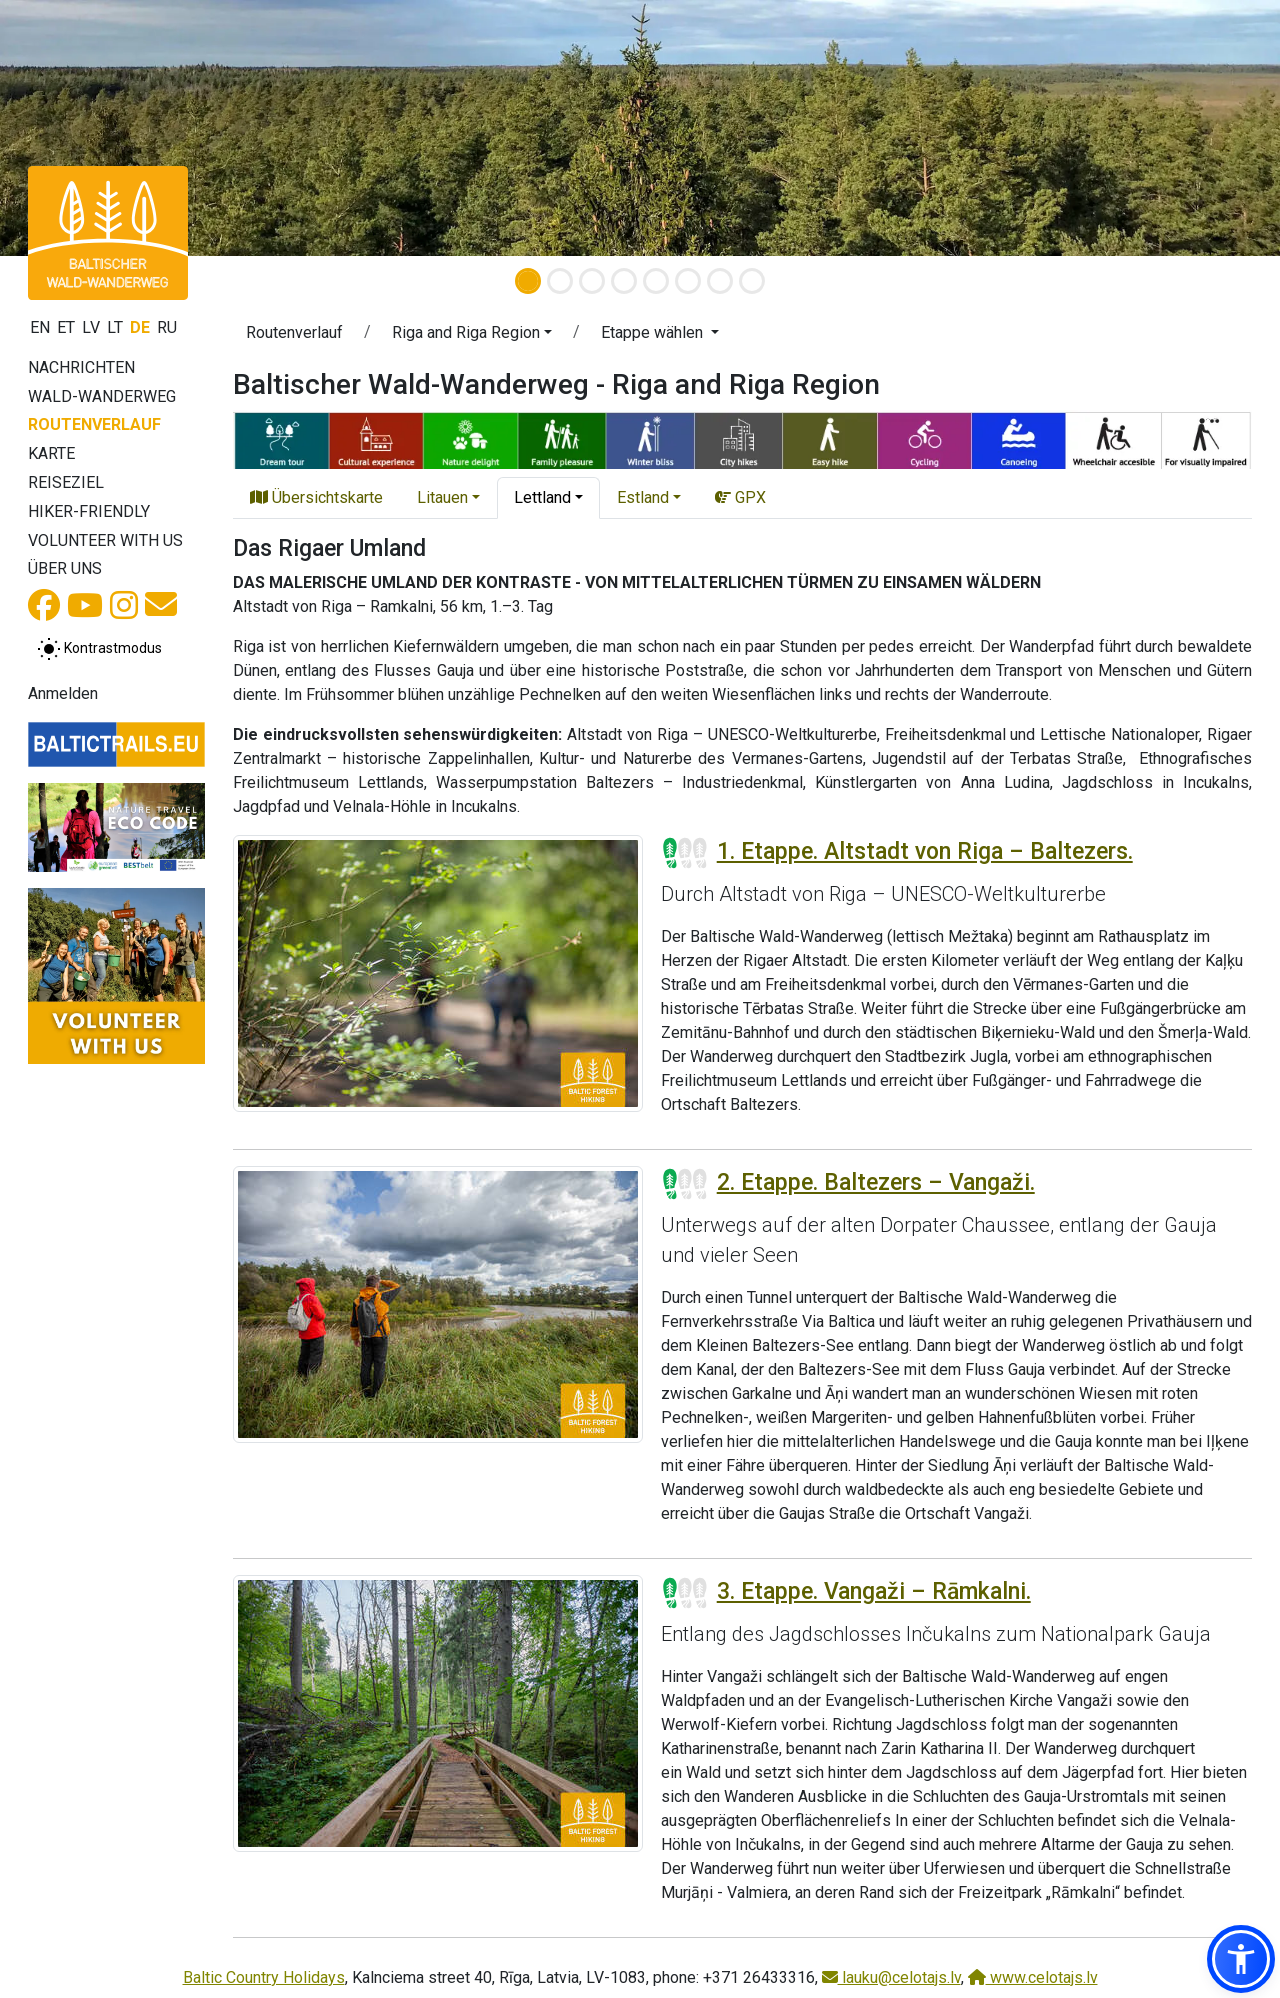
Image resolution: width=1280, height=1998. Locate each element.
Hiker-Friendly (89, 511)
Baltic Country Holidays (264, 1977)
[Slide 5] (656, 281)
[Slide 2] (560, 281)
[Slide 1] (528, 281)
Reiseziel (66, 482)
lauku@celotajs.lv (891, 1977)
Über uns (65, 568)
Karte (51, 453)
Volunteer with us (105, 540)
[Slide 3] (592, 281)
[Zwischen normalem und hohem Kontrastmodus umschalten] (99, 649)
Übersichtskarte (316, 497)
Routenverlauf (94, 424)
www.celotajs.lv (1033, 1977)
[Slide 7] (720, 281)
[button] (472, 336)
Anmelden (63, 693)
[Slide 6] (688, 281)
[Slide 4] (624, 281)
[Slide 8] (752, 281)
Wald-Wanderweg (102, 396)
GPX (740, 497)
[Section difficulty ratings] (685, 853)
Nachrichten (81, 367)
